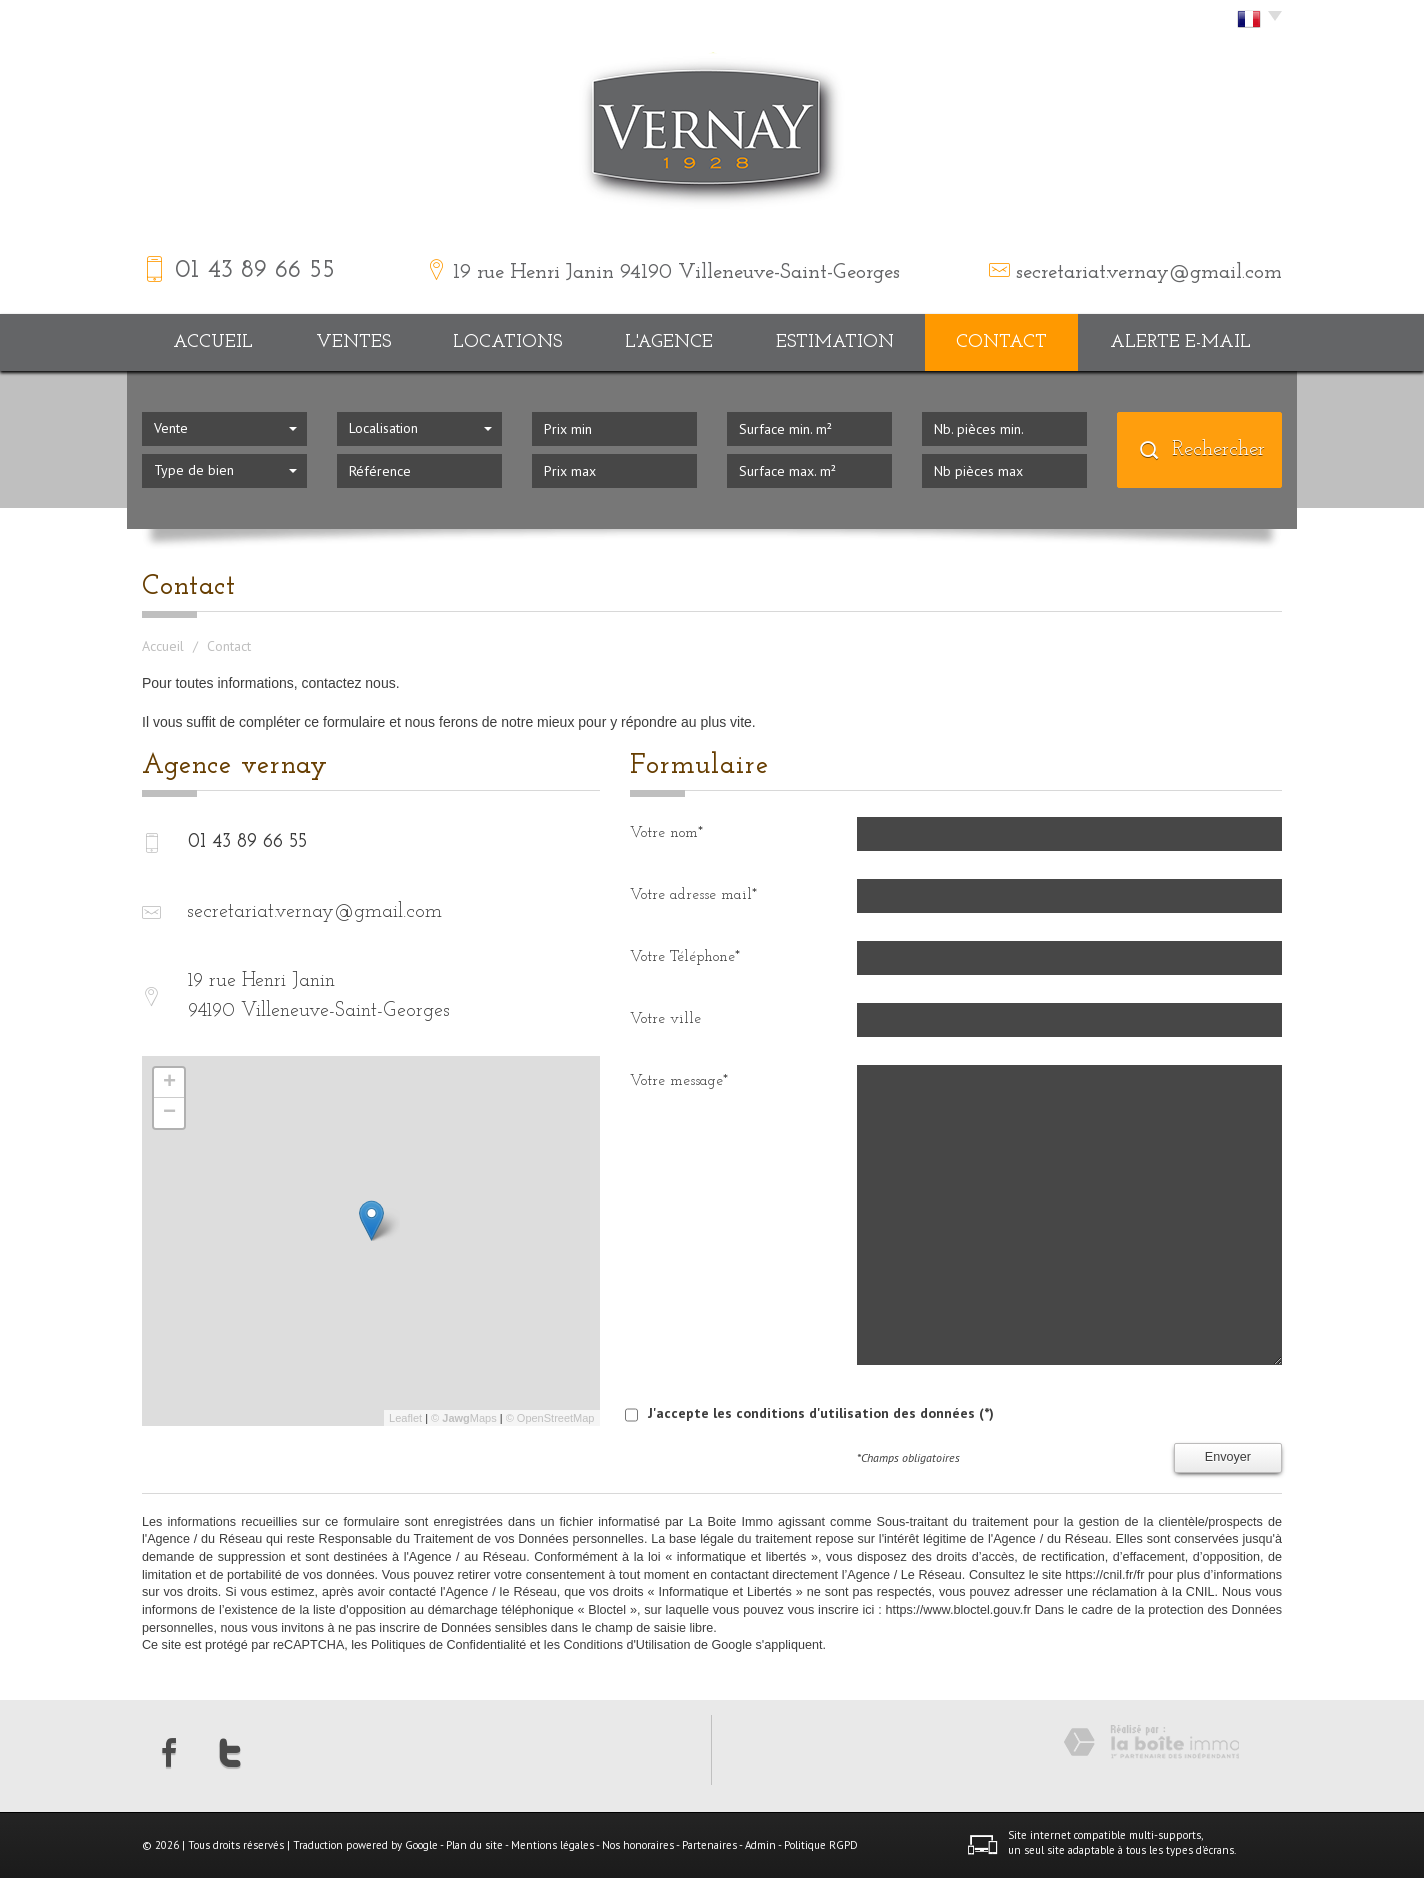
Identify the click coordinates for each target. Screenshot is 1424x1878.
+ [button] (169, 1083)
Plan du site (474, 1845)
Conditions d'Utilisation (626, 1645)
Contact (1001, 342)
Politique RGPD (821, 1845)
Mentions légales (552, 1845)
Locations (507, 342)
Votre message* (679, 1081)
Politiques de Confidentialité (448, 1645)
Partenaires (709, 1845)
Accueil (213, 342)
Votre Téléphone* (685, 957)
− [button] (169, 1113)
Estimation (835, 342)
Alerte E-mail (1180, 342)
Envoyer (1228, 1457)
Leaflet (405, 1418)
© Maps (464, 1418)
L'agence (669, 342)
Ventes (353, 342)
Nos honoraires (638, 1845)
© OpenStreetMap (550, 1418)
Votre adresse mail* (693, 895)
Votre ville (665, 1019)
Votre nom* (666, 833)
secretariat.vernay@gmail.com (1149, 272)
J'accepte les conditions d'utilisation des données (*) (821, 1413)
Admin (760, 1845)
